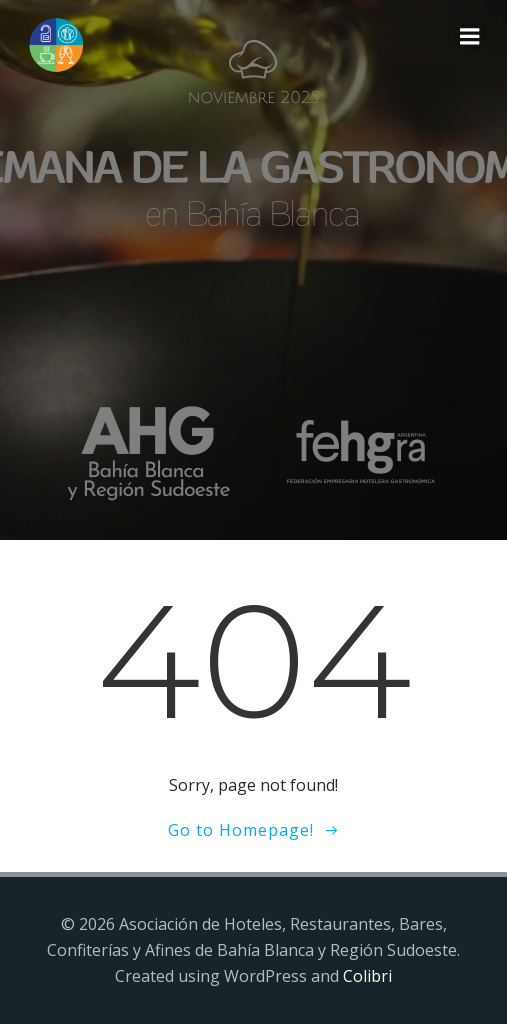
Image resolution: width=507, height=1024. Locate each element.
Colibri (367, 976)
